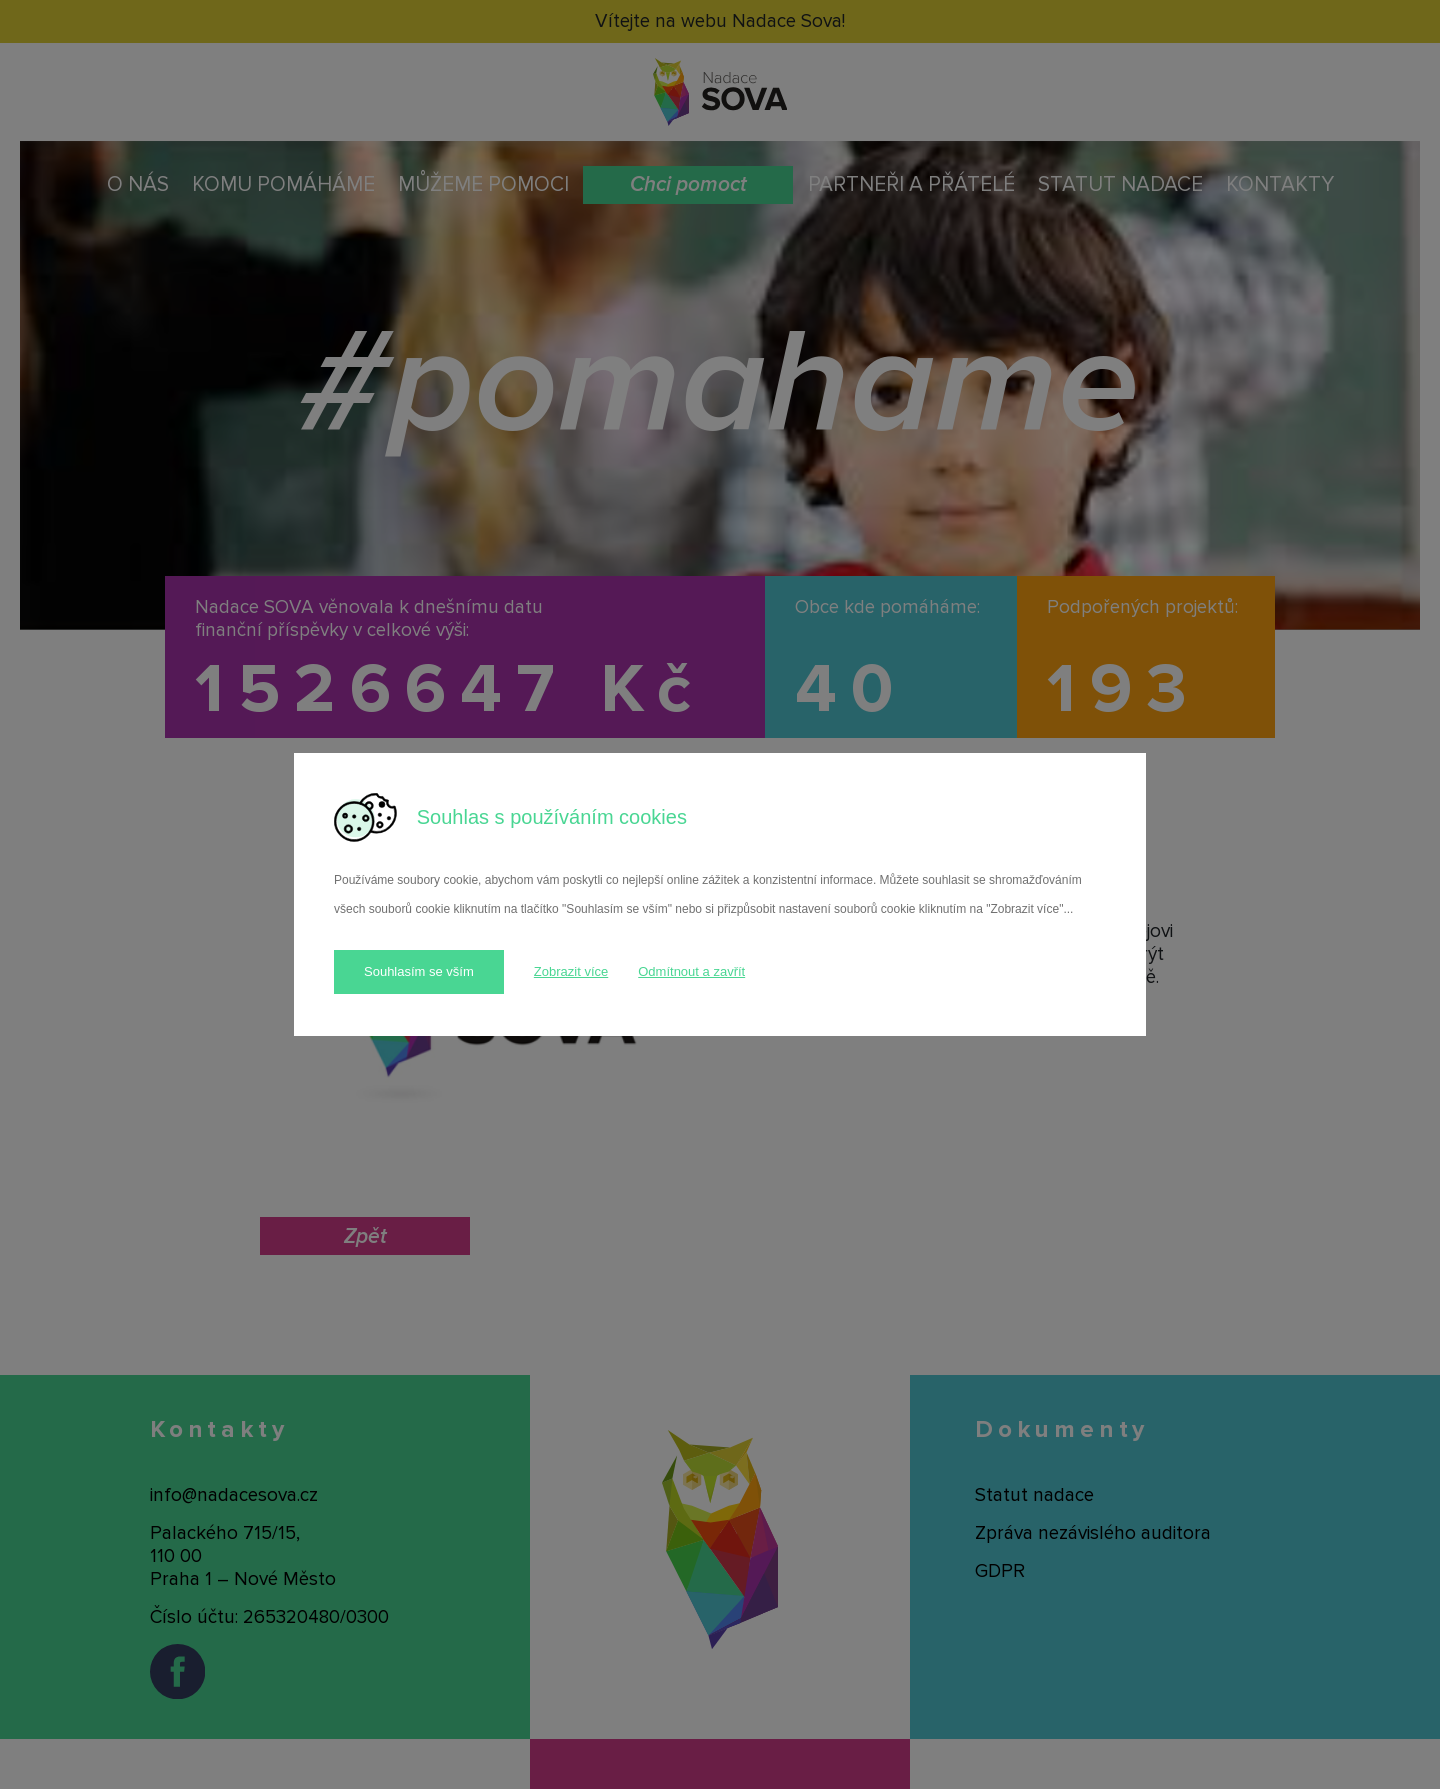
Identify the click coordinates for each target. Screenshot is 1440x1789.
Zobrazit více (571, 971)
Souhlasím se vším (419, 971)
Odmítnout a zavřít (691, 971)
